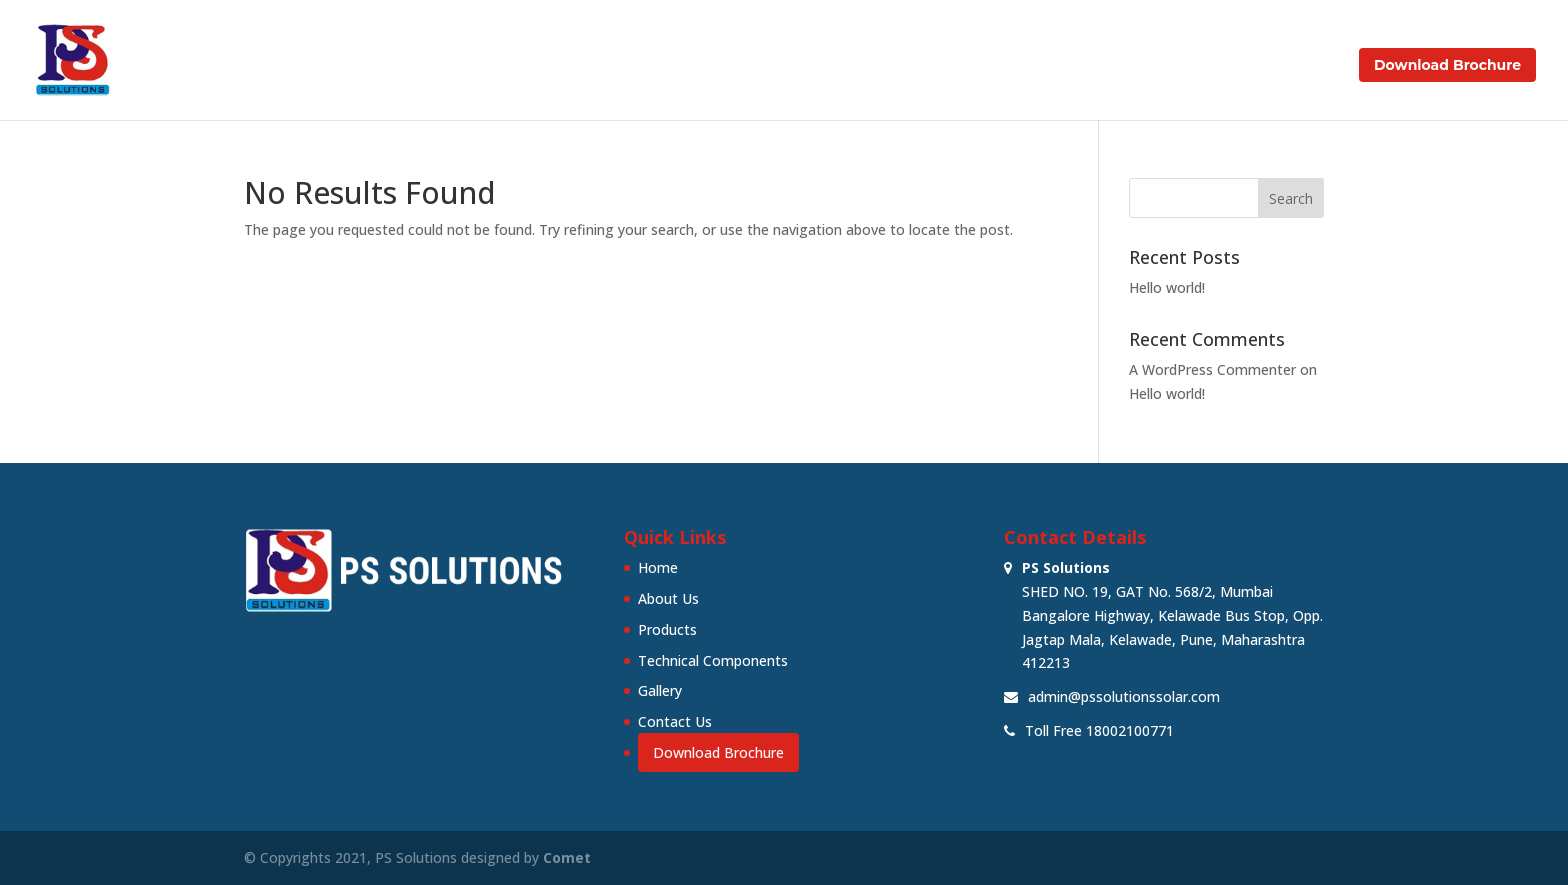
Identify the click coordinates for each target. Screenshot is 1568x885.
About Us (830, 66)
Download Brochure (1447, 65)
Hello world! (1167, 287)
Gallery (1201, 66)
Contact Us (1293, 66)
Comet (567, 857)
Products (923, 66)
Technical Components (1066, 66)
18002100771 (1130, 730)
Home (748, 66)
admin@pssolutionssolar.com (1124, 696)
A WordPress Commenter (1212, 369)
